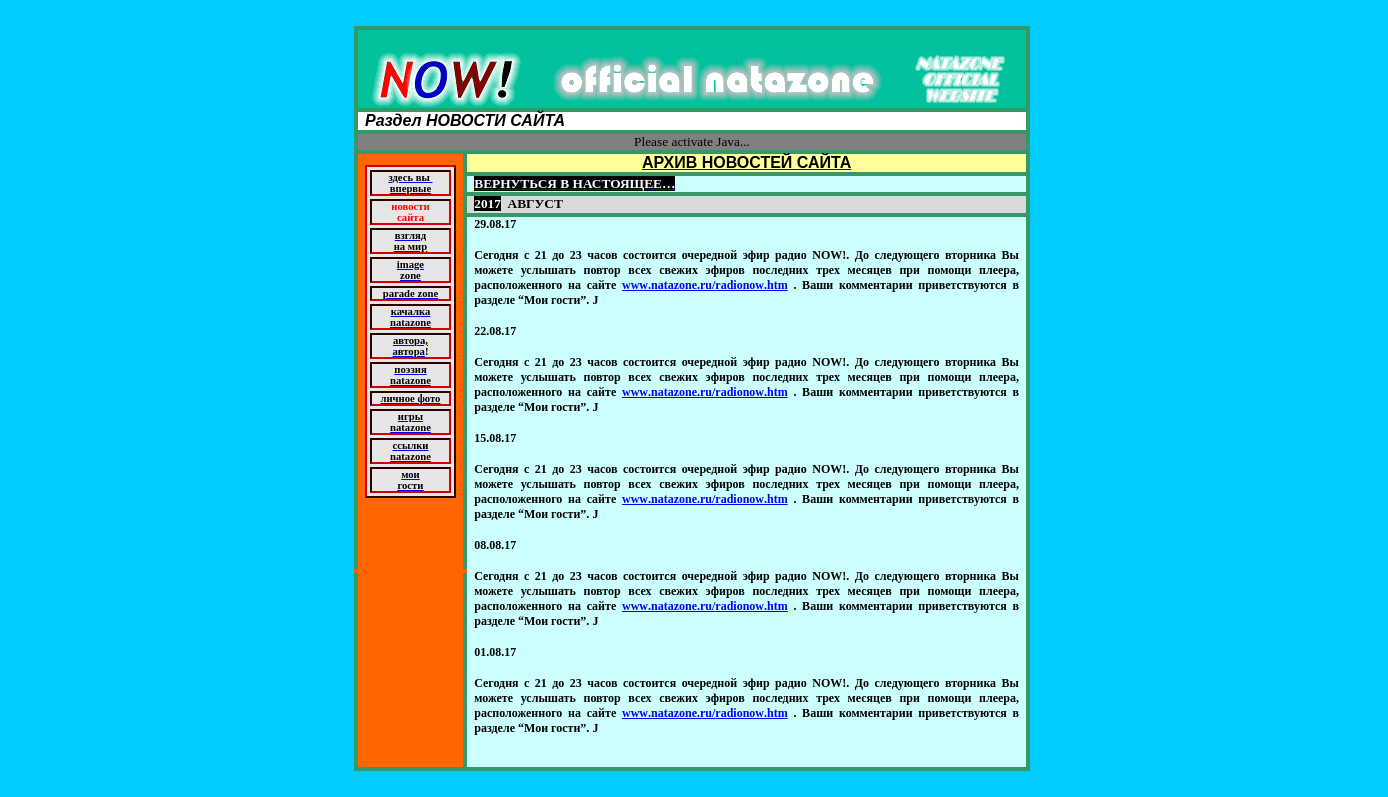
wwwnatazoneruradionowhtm (705, 285)
